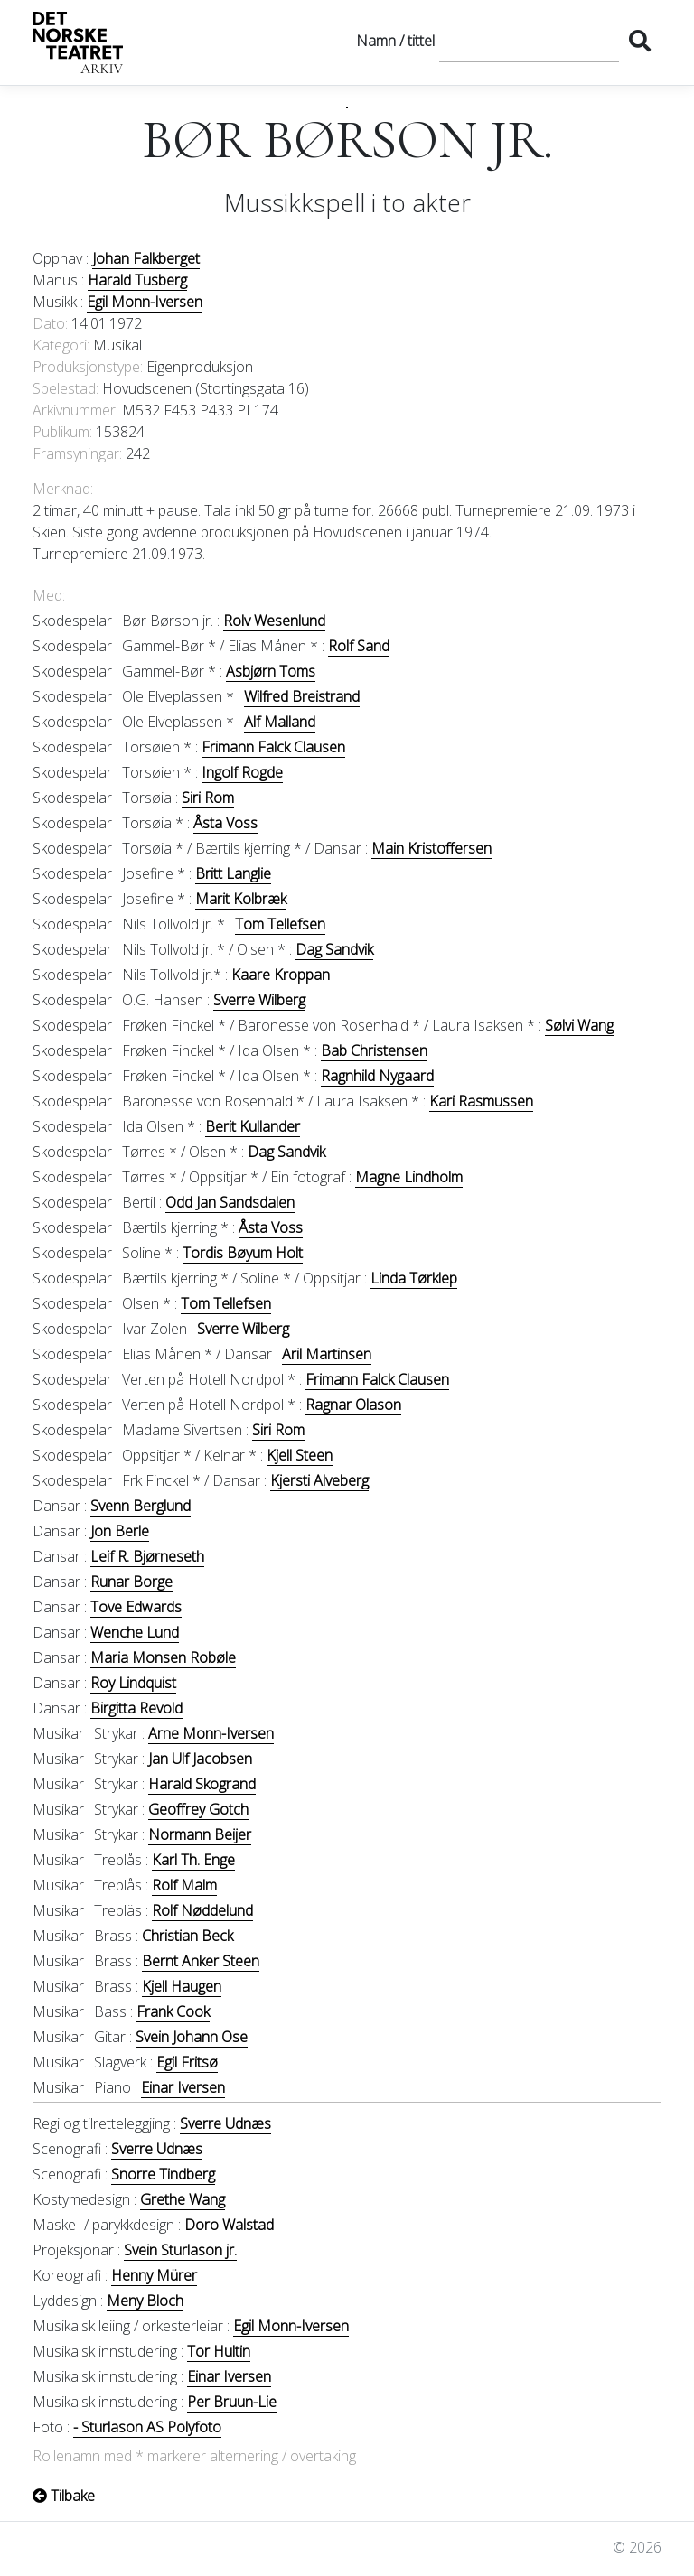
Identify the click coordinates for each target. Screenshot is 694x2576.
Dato (49, 323)
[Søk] (529, 40)
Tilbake (64, 2496)
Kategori (60, 345)
